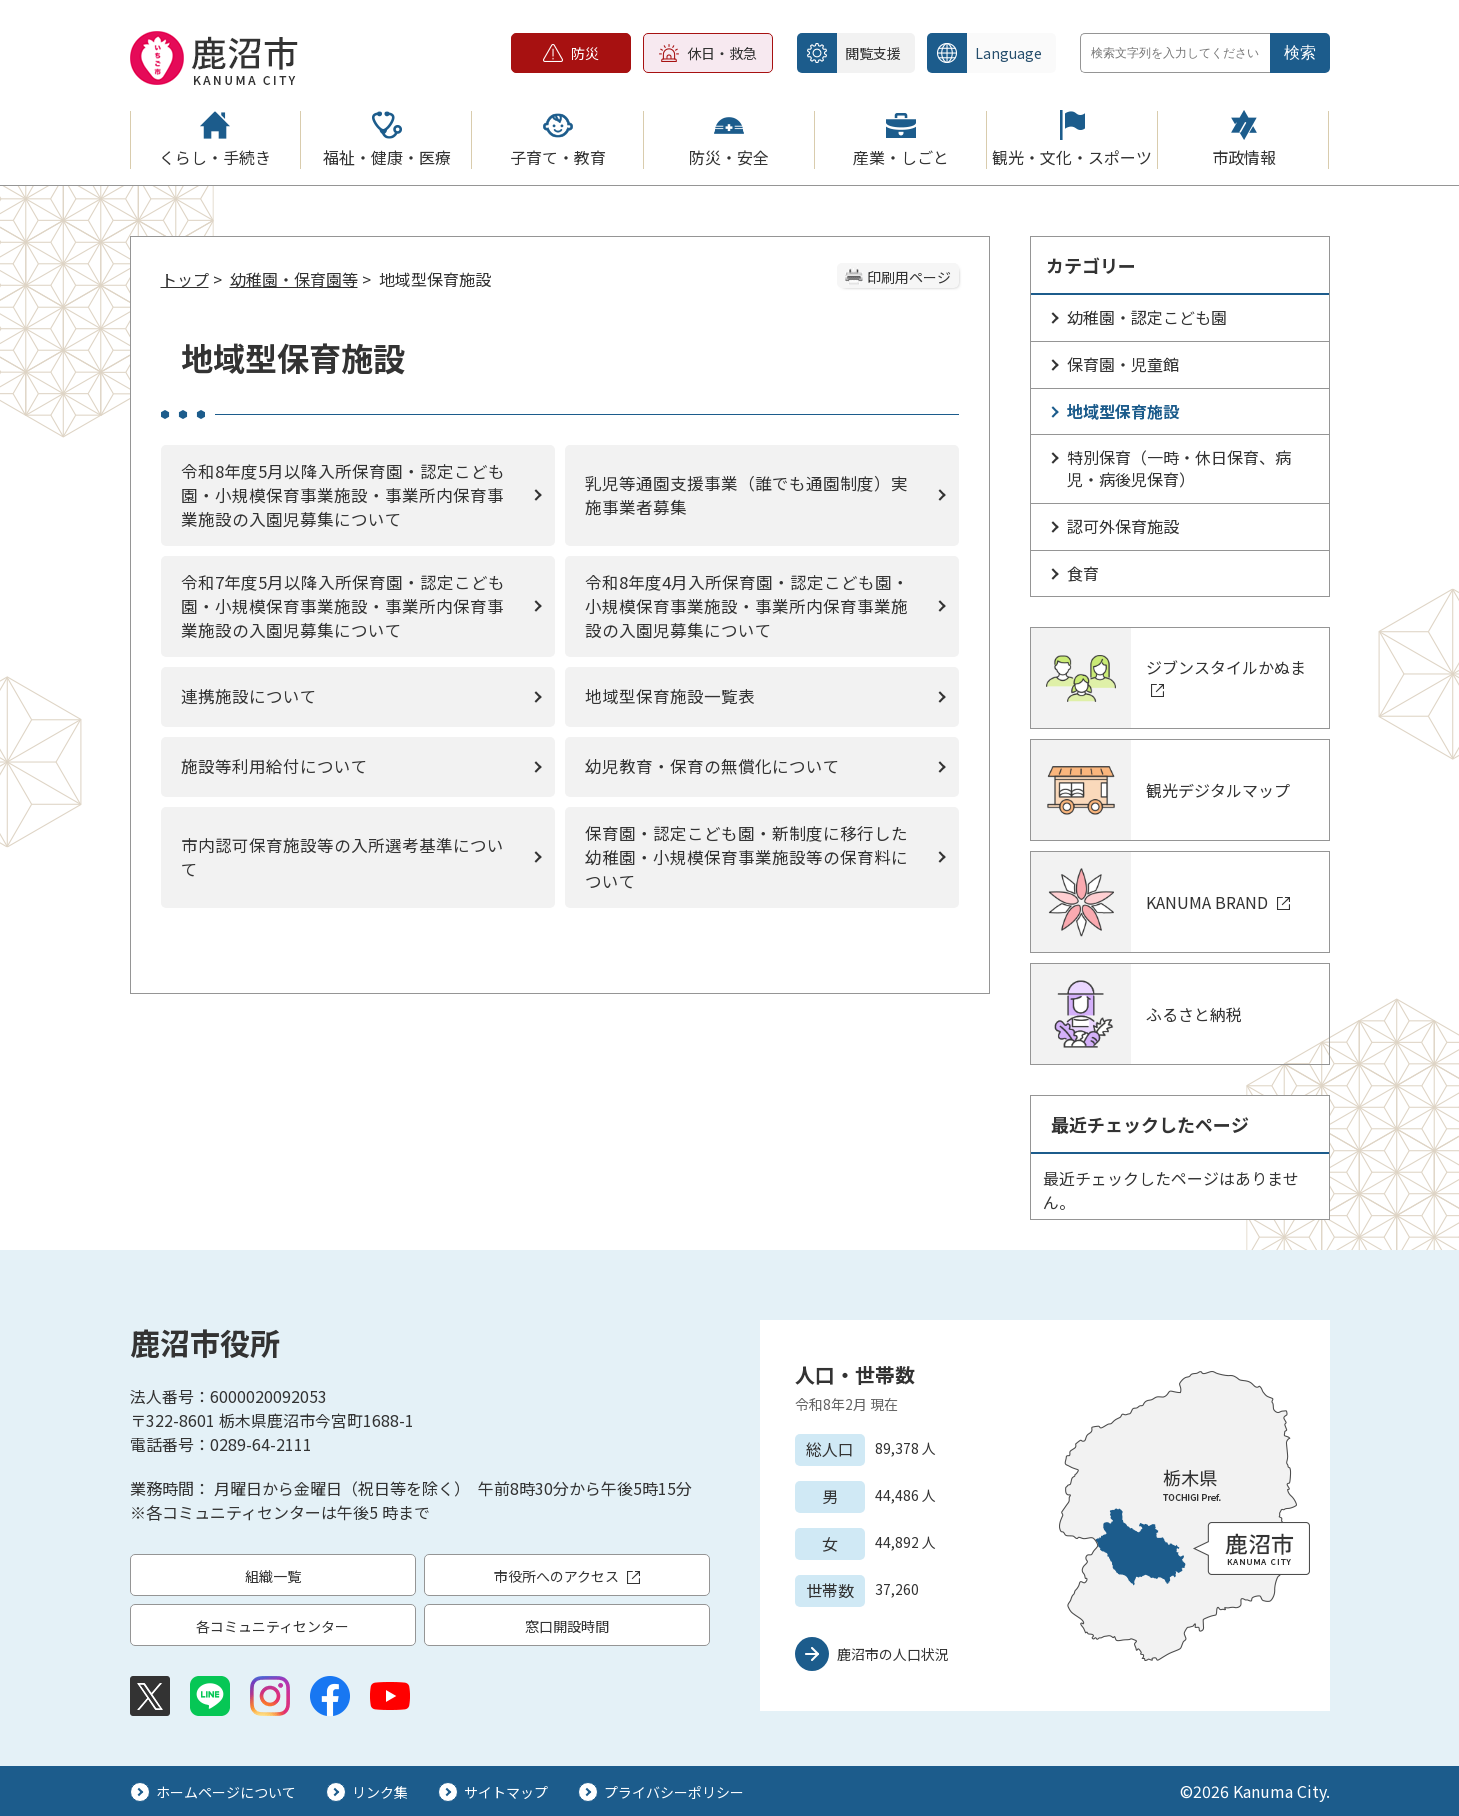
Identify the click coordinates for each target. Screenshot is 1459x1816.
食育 (1083, 573)
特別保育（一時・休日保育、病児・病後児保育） (1179, 468)
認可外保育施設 (1123, 526)
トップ (185, 279)
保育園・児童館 (1123, 364)
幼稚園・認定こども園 (1147, 317)
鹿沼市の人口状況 (893, 1654)
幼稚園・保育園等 (294, 279)
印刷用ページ (909, 277)
